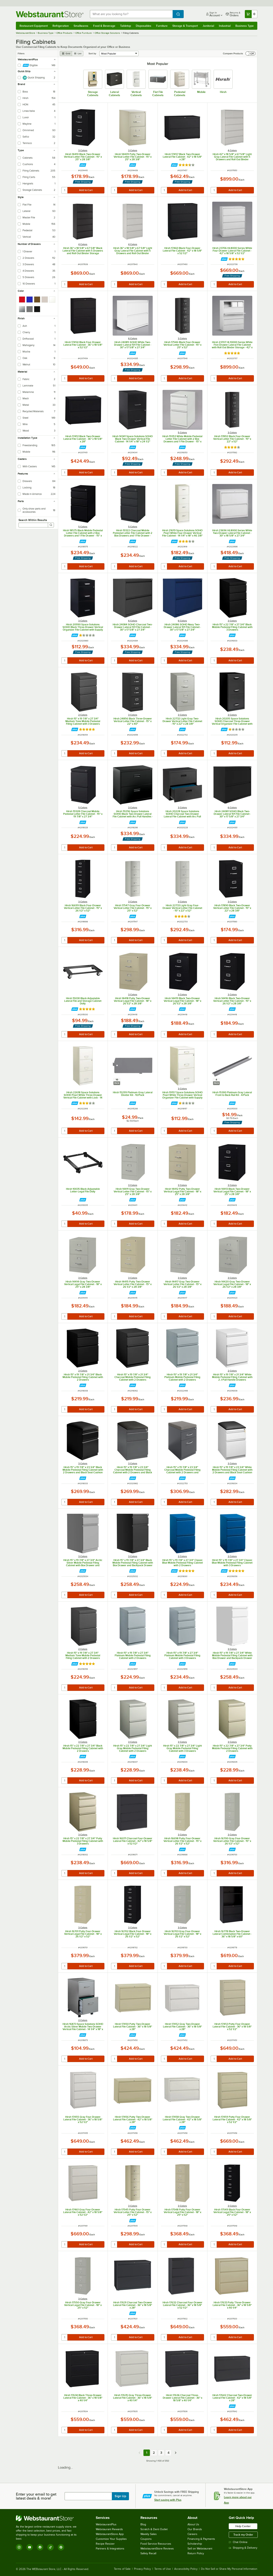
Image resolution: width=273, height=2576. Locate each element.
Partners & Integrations (110, 2548)
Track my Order (243, 2534)
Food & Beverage (104, 25)
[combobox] (131, 14)
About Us (193, 2524)
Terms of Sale (122, 2569)
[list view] (77, 53)
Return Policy (195, 2553)
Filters (21, 53)
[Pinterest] (61, 2547)
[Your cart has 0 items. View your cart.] (251, 14)
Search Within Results (33, 520)
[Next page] (175, 2453)
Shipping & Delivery (243, 2547)
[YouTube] (29, 2547)
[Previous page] (139, 2453)
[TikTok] (50, 2547)
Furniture (162, 25)
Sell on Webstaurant (199, 2548)
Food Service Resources (155, 2543)
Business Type (244, 25)
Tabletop (125, 25)
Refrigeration (61, 25)
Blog (143, 2524)
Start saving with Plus (167, 2499)
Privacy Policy (142, 2569)
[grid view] (66, 53)
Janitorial (208, 25)
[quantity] (64, 190)
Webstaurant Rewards (109, 2529)
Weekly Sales (148, 2534)
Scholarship (194, 2543)
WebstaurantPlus (106, 2524)
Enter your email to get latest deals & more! (36, 2496)
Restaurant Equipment (34, 25)
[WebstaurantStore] (49, 2518)
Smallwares (81, 25)
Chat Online (238, 2542)
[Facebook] (40, 2547)
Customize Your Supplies (111, 2538)
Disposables (143, 25)
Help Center (243, 2526)
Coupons (146, 2538)
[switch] (250, 53)
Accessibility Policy (186, 2569)
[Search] (51, 525)
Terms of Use (162, 2569)
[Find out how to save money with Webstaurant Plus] (82, 165)
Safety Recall (148, 2553)
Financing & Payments (201, 2538)
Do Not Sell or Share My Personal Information (229, 2569)
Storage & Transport (185, 25)
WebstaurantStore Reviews (157, 2548)
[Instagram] (19, 2547)
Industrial (225, 25)
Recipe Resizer (105, 2543)
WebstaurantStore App (110, 2534)
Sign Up (120, 2496)
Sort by (92, 53)
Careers (192, 2534)
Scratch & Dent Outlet (154, 2529)
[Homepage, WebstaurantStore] (49, 14)
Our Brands (194, 2529)
